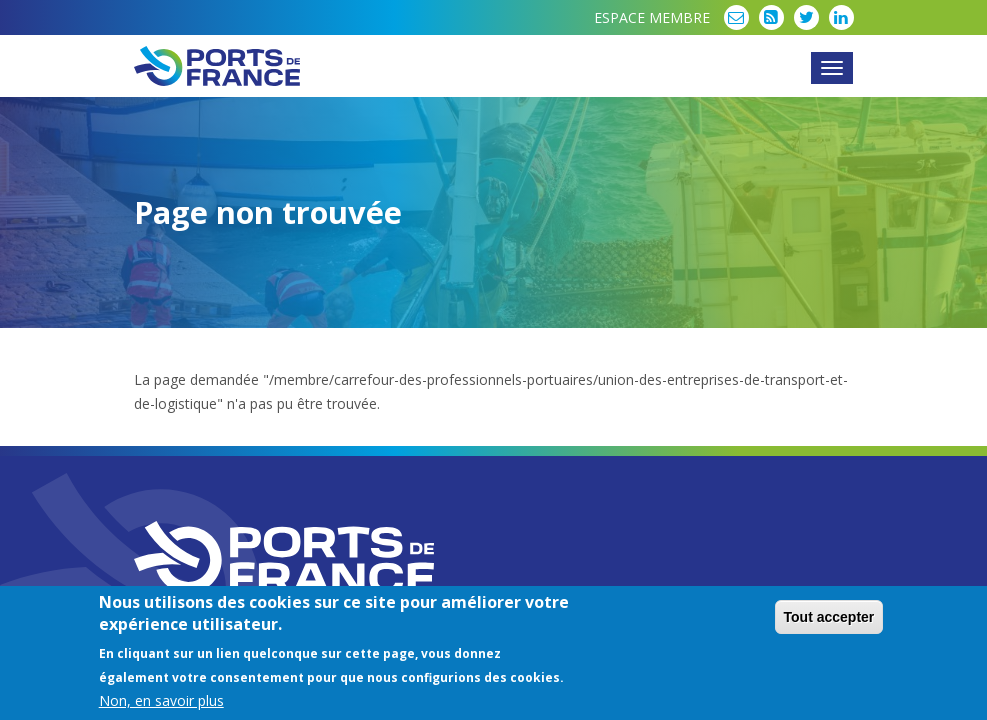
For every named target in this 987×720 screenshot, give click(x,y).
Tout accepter (829, 619)
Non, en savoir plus (161, 702)
